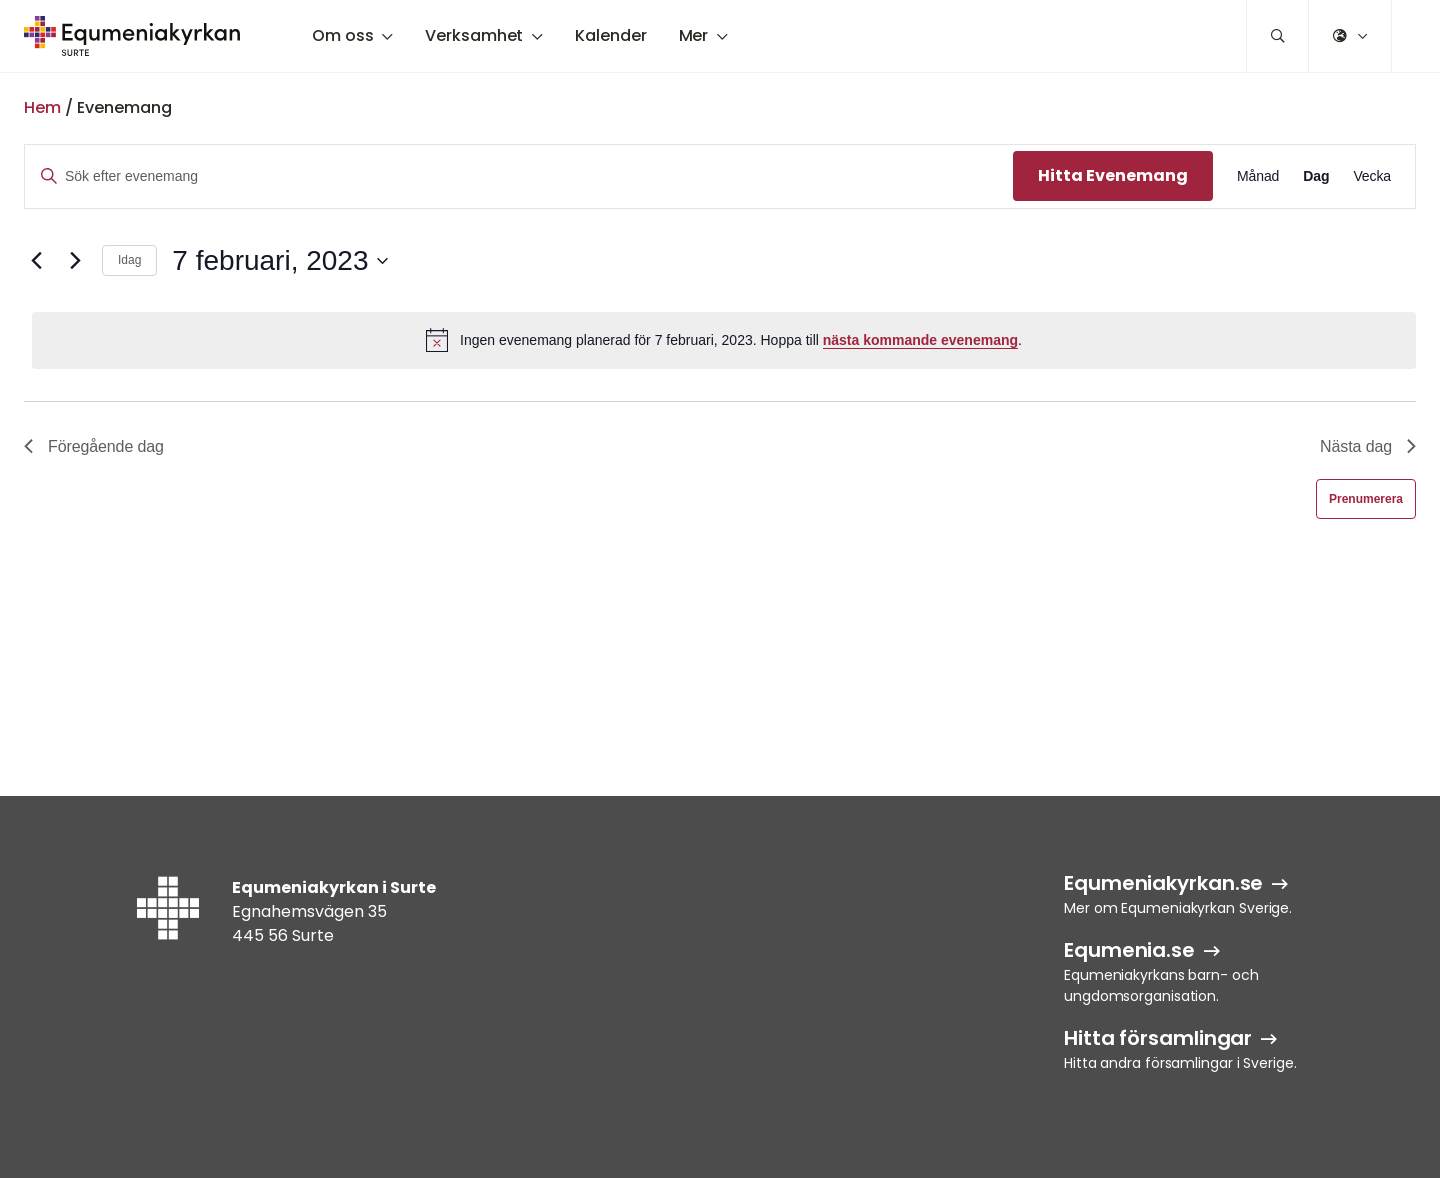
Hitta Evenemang (1113, 175)
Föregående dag (94, 446)
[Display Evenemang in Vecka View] (1372, 176)
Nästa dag (1368, 446)
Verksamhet (474, 35)
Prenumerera (1366, 499)
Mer (694, 35)
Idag (129, 260)
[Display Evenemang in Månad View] (1258, 176)
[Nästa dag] (75, 261)
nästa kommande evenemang (920, 340)
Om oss (342, 35)
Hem (42, 107)
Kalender (610, 35)
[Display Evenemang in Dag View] (1316, 176)
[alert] (724, 340)
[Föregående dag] (36, 261)
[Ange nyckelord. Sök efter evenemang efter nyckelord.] (519, 176)
